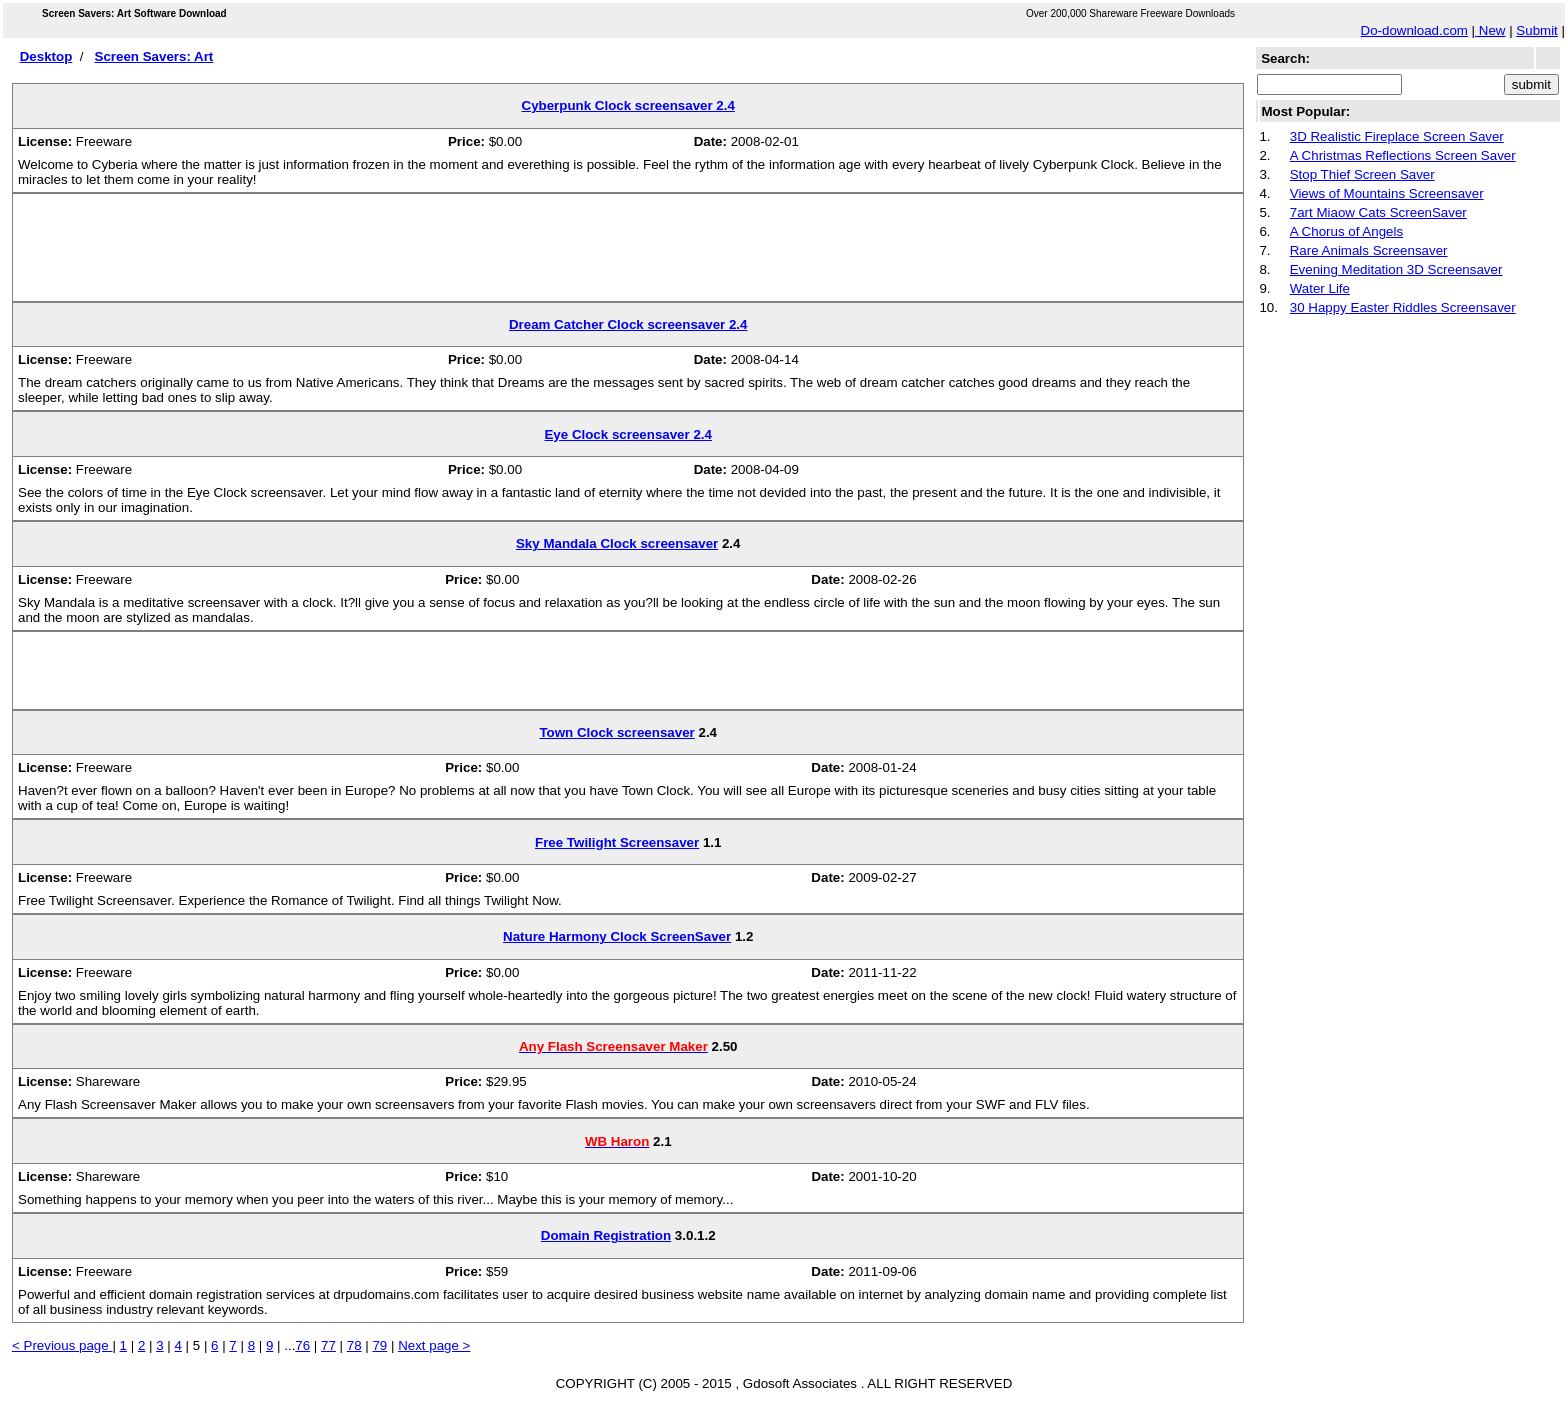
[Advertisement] (628, 255)
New (1490, 30)
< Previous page (62, 1345)
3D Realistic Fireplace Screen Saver (1397, 136)
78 (354, 1345)
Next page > (434, 1345)
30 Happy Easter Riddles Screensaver (1403, 307)
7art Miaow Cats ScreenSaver (1378, 212)
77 (328, 1345)
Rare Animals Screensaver (1369, 250)
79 (379, 1345)
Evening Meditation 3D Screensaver (1396, 269)
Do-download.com (1414, 30)
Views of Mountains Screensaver (1387, 193)
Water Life (1320, 288)
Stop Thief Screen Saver (1362, 174)
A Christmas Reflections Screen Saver (1403, 155)
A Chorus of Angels (1346, 231)
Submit (1536, 30)
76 (302, 1345)
